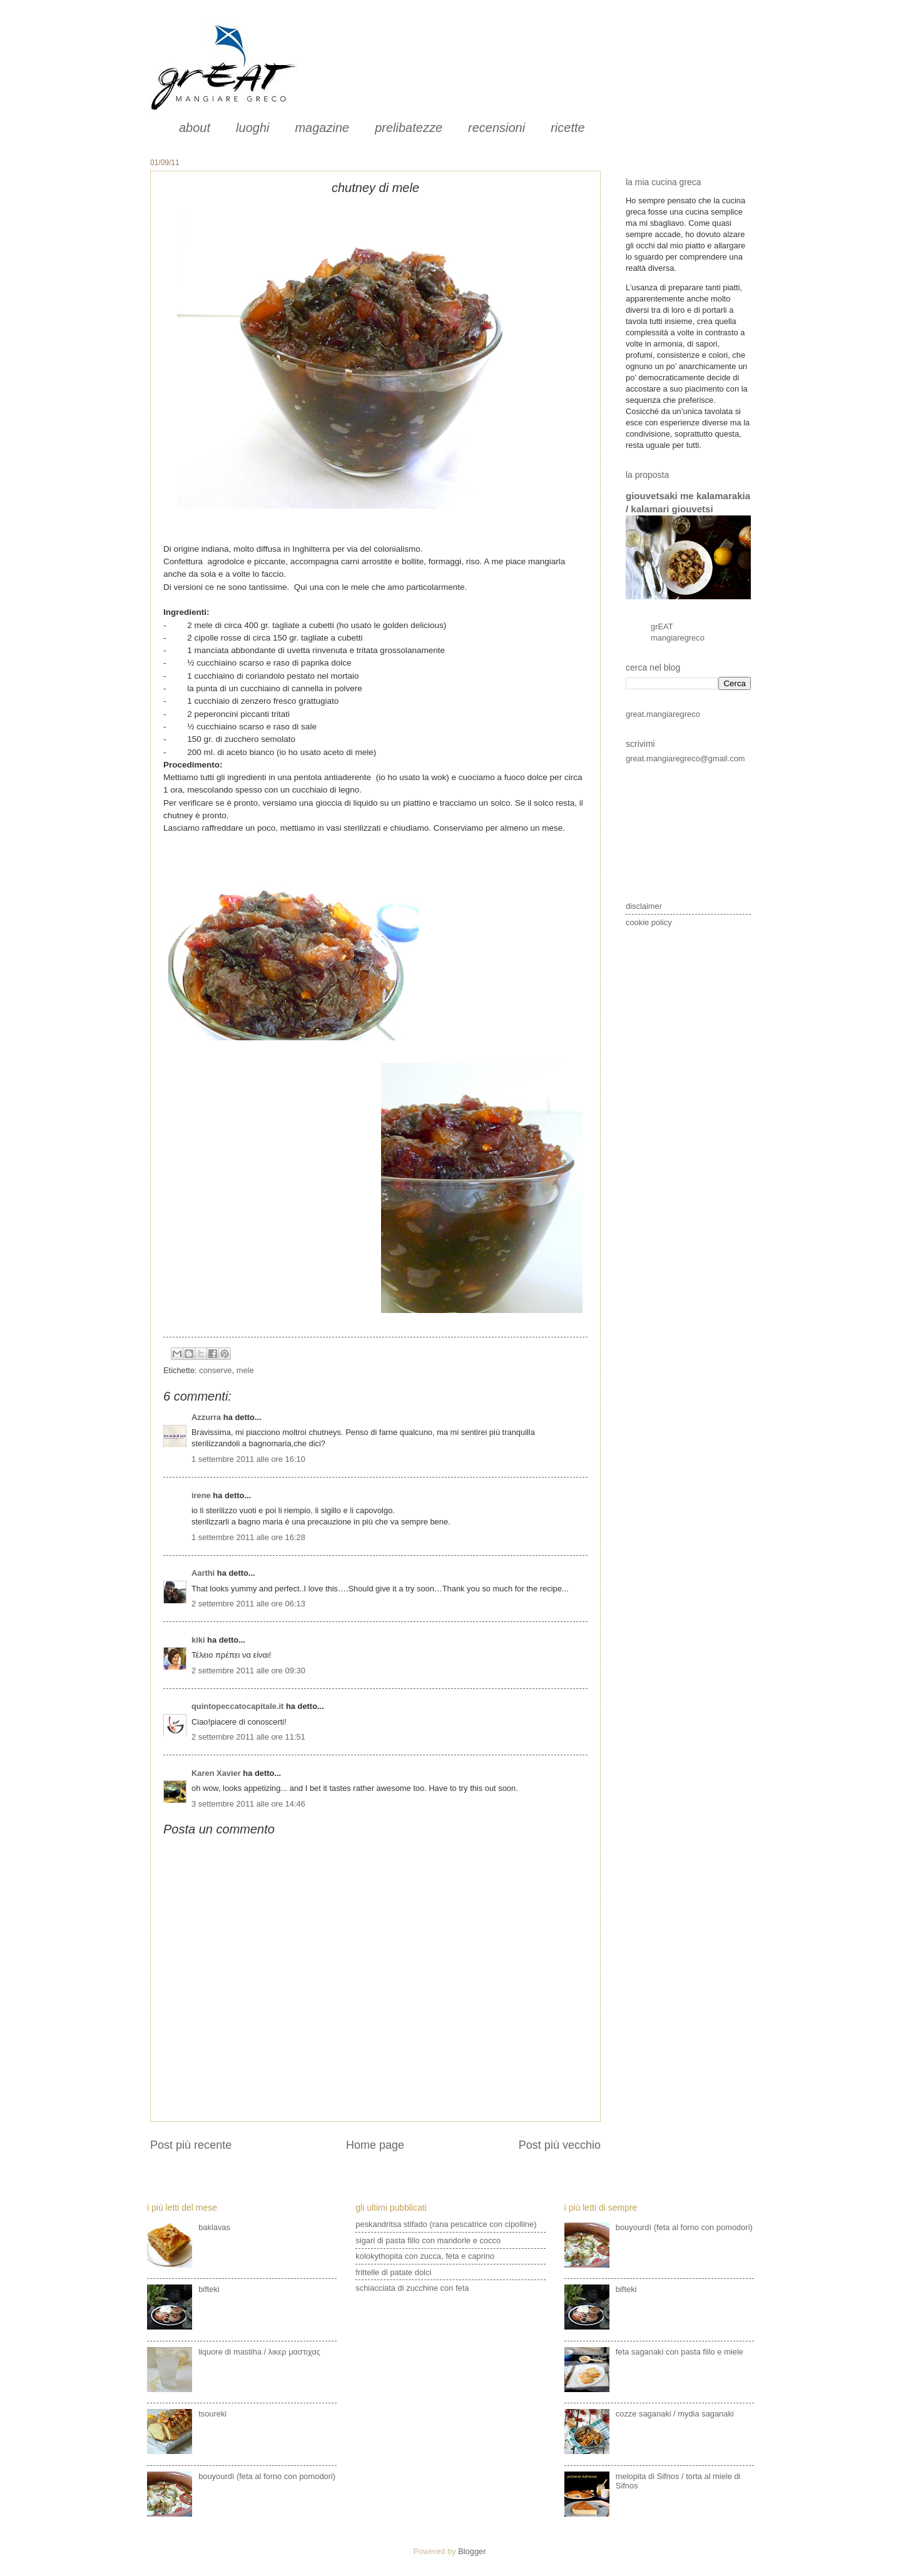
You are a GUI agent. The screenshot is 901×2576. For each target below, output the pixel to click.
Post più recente (191, 2145)
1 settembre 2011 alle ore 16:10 (248, 1459)
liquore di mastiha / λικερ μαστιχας (259, 2351)
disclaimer (644, 906)
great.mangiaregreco (663, 714)
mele (245, 1370)
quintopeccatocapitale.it (237, 1706)
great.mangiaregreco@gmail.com (685, 758)
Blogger (472, 2551)
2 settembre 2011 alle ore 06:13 (248, 1603)
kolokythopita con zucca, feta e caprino (424, 2256)
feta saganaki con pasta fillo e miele (679, 2351)
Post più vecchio (560, 2145)
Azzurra (206, 1417)
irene (201, 1495)
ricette (567, 127)
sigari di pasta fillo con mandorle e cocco (428, 2240)
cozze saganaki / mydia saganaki (675, 2413)
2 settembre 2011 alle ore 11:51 (248, 1737)
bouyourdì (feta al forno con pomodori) (266, 2476)
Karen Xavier (216, 1773)
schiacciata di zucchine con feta (412, 2288)
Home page (375, 2145)
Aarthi (203, 1573)
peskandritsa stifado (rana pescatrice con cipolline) (445, 2224)
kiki (198, 1640)
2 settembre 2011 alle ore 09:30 (248, 1670)
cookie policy (649, 922)
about (194, 127)
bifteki (209, 2289)
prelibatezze (408, 127)
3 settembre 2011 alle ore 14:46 (248, 1803)
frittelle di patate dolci (393, 2272)
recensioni (496, 127)
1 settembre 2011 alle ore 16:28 (248, 1537)
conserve (215, 1370)
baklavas (214, 2227)
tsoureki (212, 2413)
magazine (322, 127)
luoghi (252, 127)
